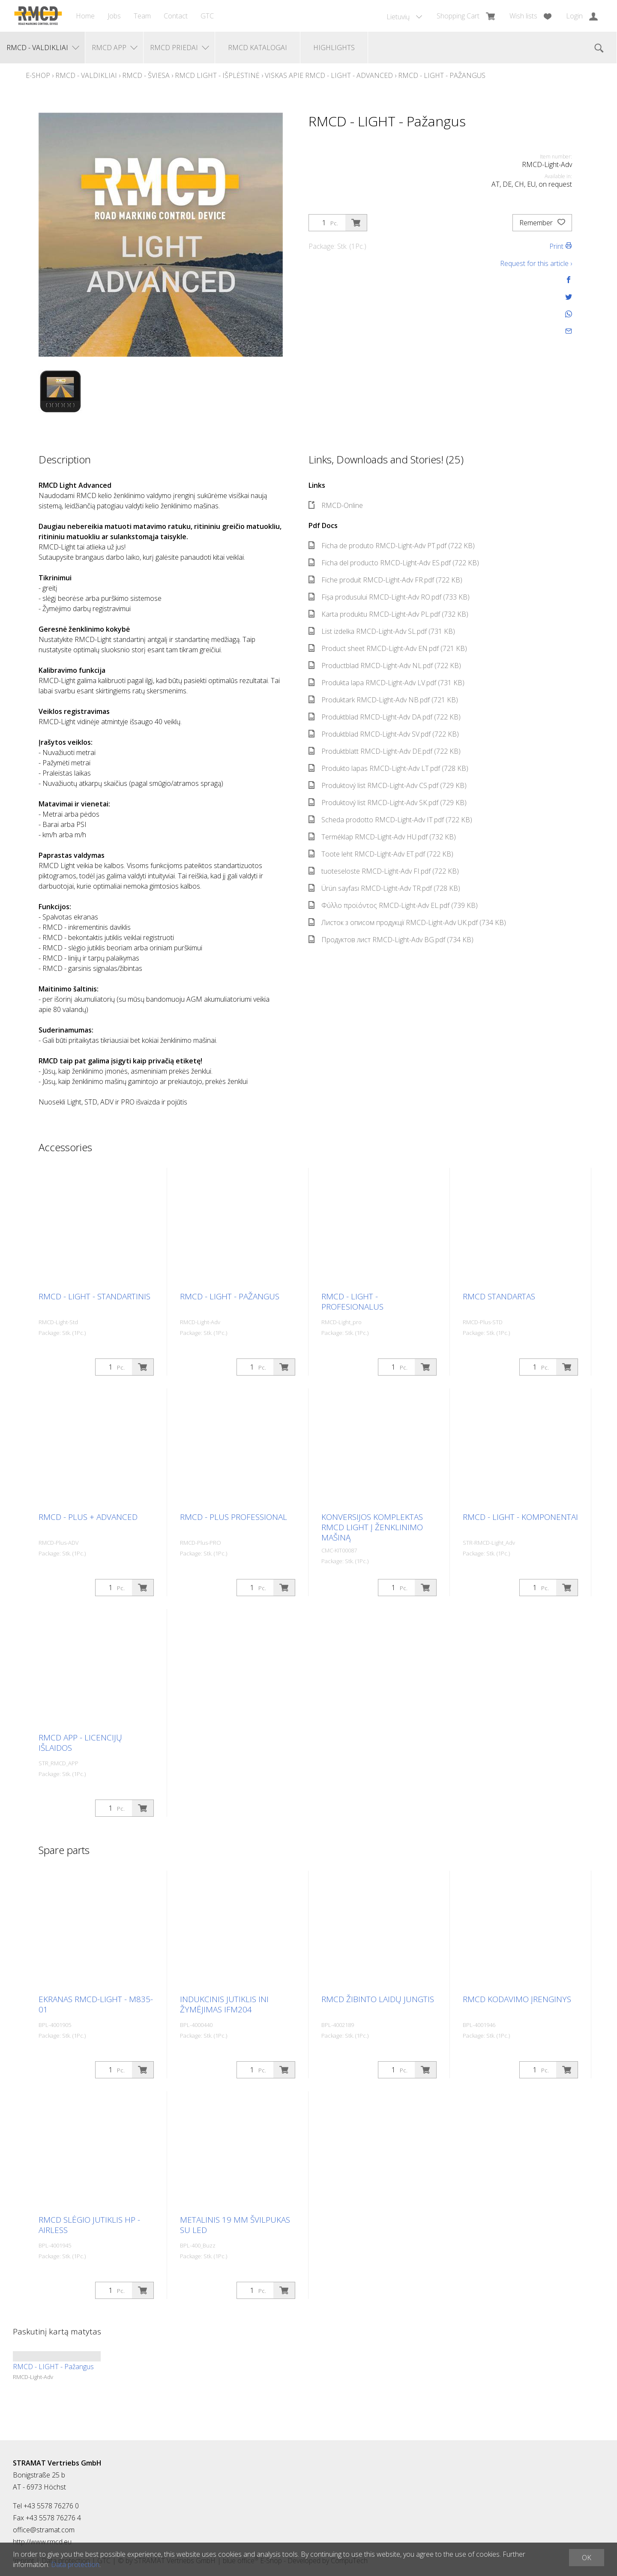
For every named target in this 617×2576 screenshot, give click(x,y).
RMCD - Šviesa (146, 75)
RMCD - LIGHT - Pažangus (441, 75)
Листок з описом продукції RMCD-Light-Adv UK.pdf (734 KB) (407, 922)
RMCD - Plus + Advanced (88, 1516)
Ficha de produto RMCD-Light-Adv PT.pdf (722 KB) (391, 545)
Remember (542, 223)
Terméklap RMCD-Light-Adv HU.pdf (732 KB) (382, 837)
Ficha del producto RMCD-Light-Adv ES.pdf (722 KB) (393, 562)
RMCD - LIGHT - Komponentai (520, 1516)
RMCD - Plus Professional (233, 1516)
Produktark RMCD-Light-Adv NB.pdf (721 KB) (383, 699)
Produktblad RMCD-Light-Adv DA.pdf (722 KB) (384, 717)
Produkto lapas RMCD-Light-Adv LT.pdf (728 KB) (388, 768)
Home (85, 16)
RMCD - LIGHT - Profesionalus (352, 1301)
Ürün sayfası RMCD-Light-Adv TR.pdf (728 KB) (384, 888)
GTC (207, 16)
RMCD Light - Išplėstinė (217, 75)
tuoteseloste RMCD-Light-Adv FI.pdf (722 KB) (383, 871)
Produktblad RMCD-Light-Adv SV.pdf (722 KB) (383, 734)
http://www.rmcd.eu (42, 2541)
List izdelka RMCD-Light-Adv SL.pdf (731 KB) (381, 631)
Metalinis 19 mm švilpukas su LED (235, 2225)
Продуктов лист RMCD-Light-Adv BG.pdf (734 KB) (390, 939)
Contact (176, 16)
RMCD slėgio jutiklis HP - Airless (89, 2225)
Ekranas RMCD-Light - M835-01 (96, 2004)
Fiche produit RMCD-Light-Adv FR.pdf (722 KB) (385, 580)
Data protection (75, 2564)
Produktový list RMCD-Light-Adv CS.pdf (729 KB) (387, 785)
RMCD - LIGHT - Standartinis (94, 1296)
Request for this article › (536, 263)
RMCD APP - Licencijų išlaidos (80, 1742)
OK (586, 2557)
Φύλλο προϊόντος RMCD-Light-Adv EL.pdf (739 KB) (393, 905)
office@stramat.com (44, 2529)
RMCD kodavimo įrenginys (517, 1999)
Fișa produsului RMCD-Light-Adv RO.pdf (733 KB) (389, 597)
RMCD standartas (499, 1296)
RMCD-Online (335, 505)
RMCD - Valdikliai (86, 75)
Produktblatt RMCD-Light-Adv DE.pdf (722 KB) (384, 751)
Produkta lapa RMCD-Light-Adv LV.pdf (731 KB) (386, 682)
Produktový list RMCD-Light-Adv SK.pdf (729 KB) (387, 802)
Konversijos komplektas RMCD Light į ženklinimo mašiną (372, 1527)
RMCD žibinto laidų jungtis (377, 1999)
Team (142, 16)
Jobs (114, 16)
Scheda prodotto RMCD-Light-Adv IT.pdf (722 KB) (390, 819)
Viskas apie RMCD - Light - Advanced (329, 75)
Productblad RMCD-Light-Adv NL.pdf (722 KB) (384, 665)
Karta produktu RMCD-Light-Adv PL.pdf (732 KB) (388, 614)
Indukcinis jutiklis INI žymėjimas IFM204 (224, 2004)
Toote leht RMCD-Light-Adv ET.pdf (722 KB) (380, 854)
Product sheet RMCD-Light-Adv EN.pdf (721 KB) (387, 648)
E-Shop (38, 75)
